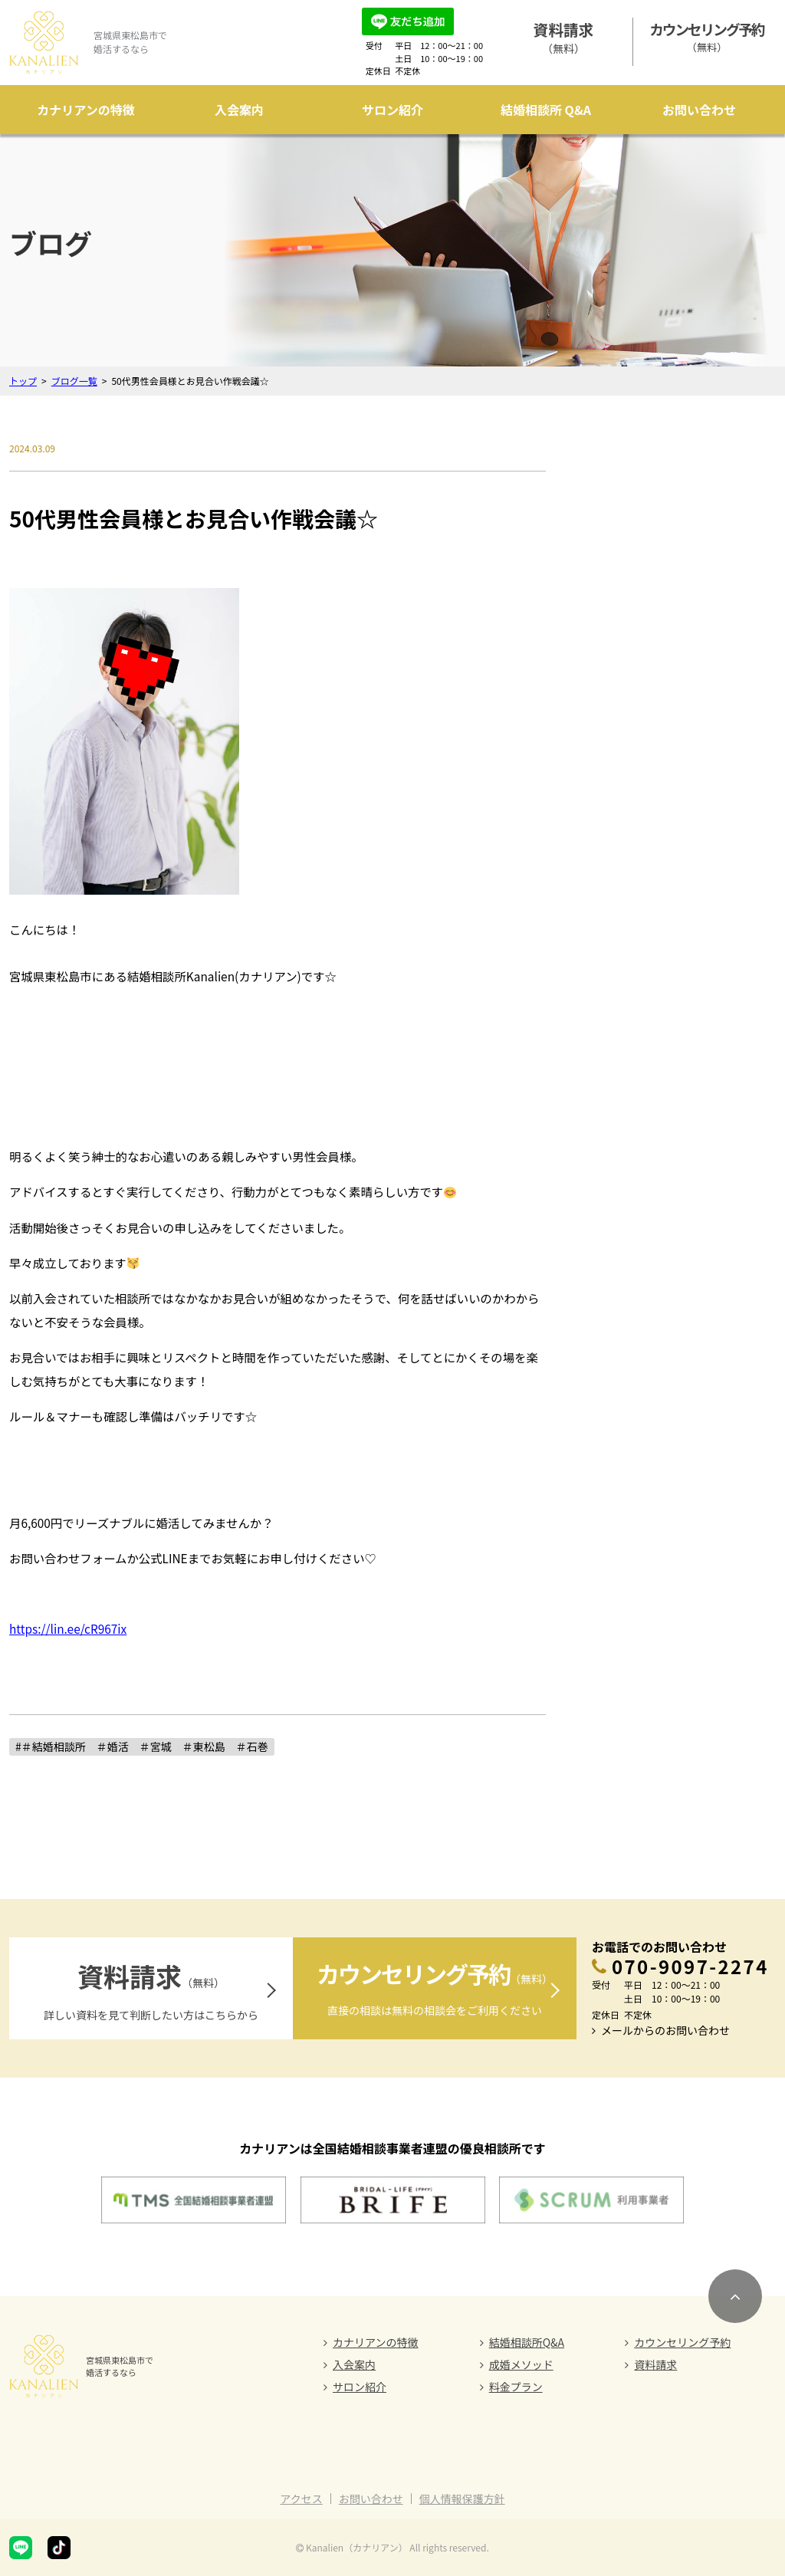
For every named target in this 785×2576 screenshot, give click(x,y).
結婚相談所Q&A (526, 2342)
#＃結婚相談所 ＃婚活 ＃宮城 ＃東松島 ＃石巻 (141, 1746)
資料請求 (655, 2364)
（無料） (563, 37)
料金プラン (516, 2386)
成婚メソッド (521, 2364)
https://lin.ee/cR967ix (67, 1628)
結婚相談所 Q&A (546, 109)
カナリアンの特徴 (85, 109)
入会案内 (239, 109)
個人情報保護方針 (462, 2498)
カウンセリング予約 (682, 2342)
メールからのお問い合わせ (665, 2030)
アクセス (301, 2498)
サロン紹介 (392, 109)
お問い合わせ (699, 109)
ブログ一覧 (74, 380)
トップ (23, 380)
